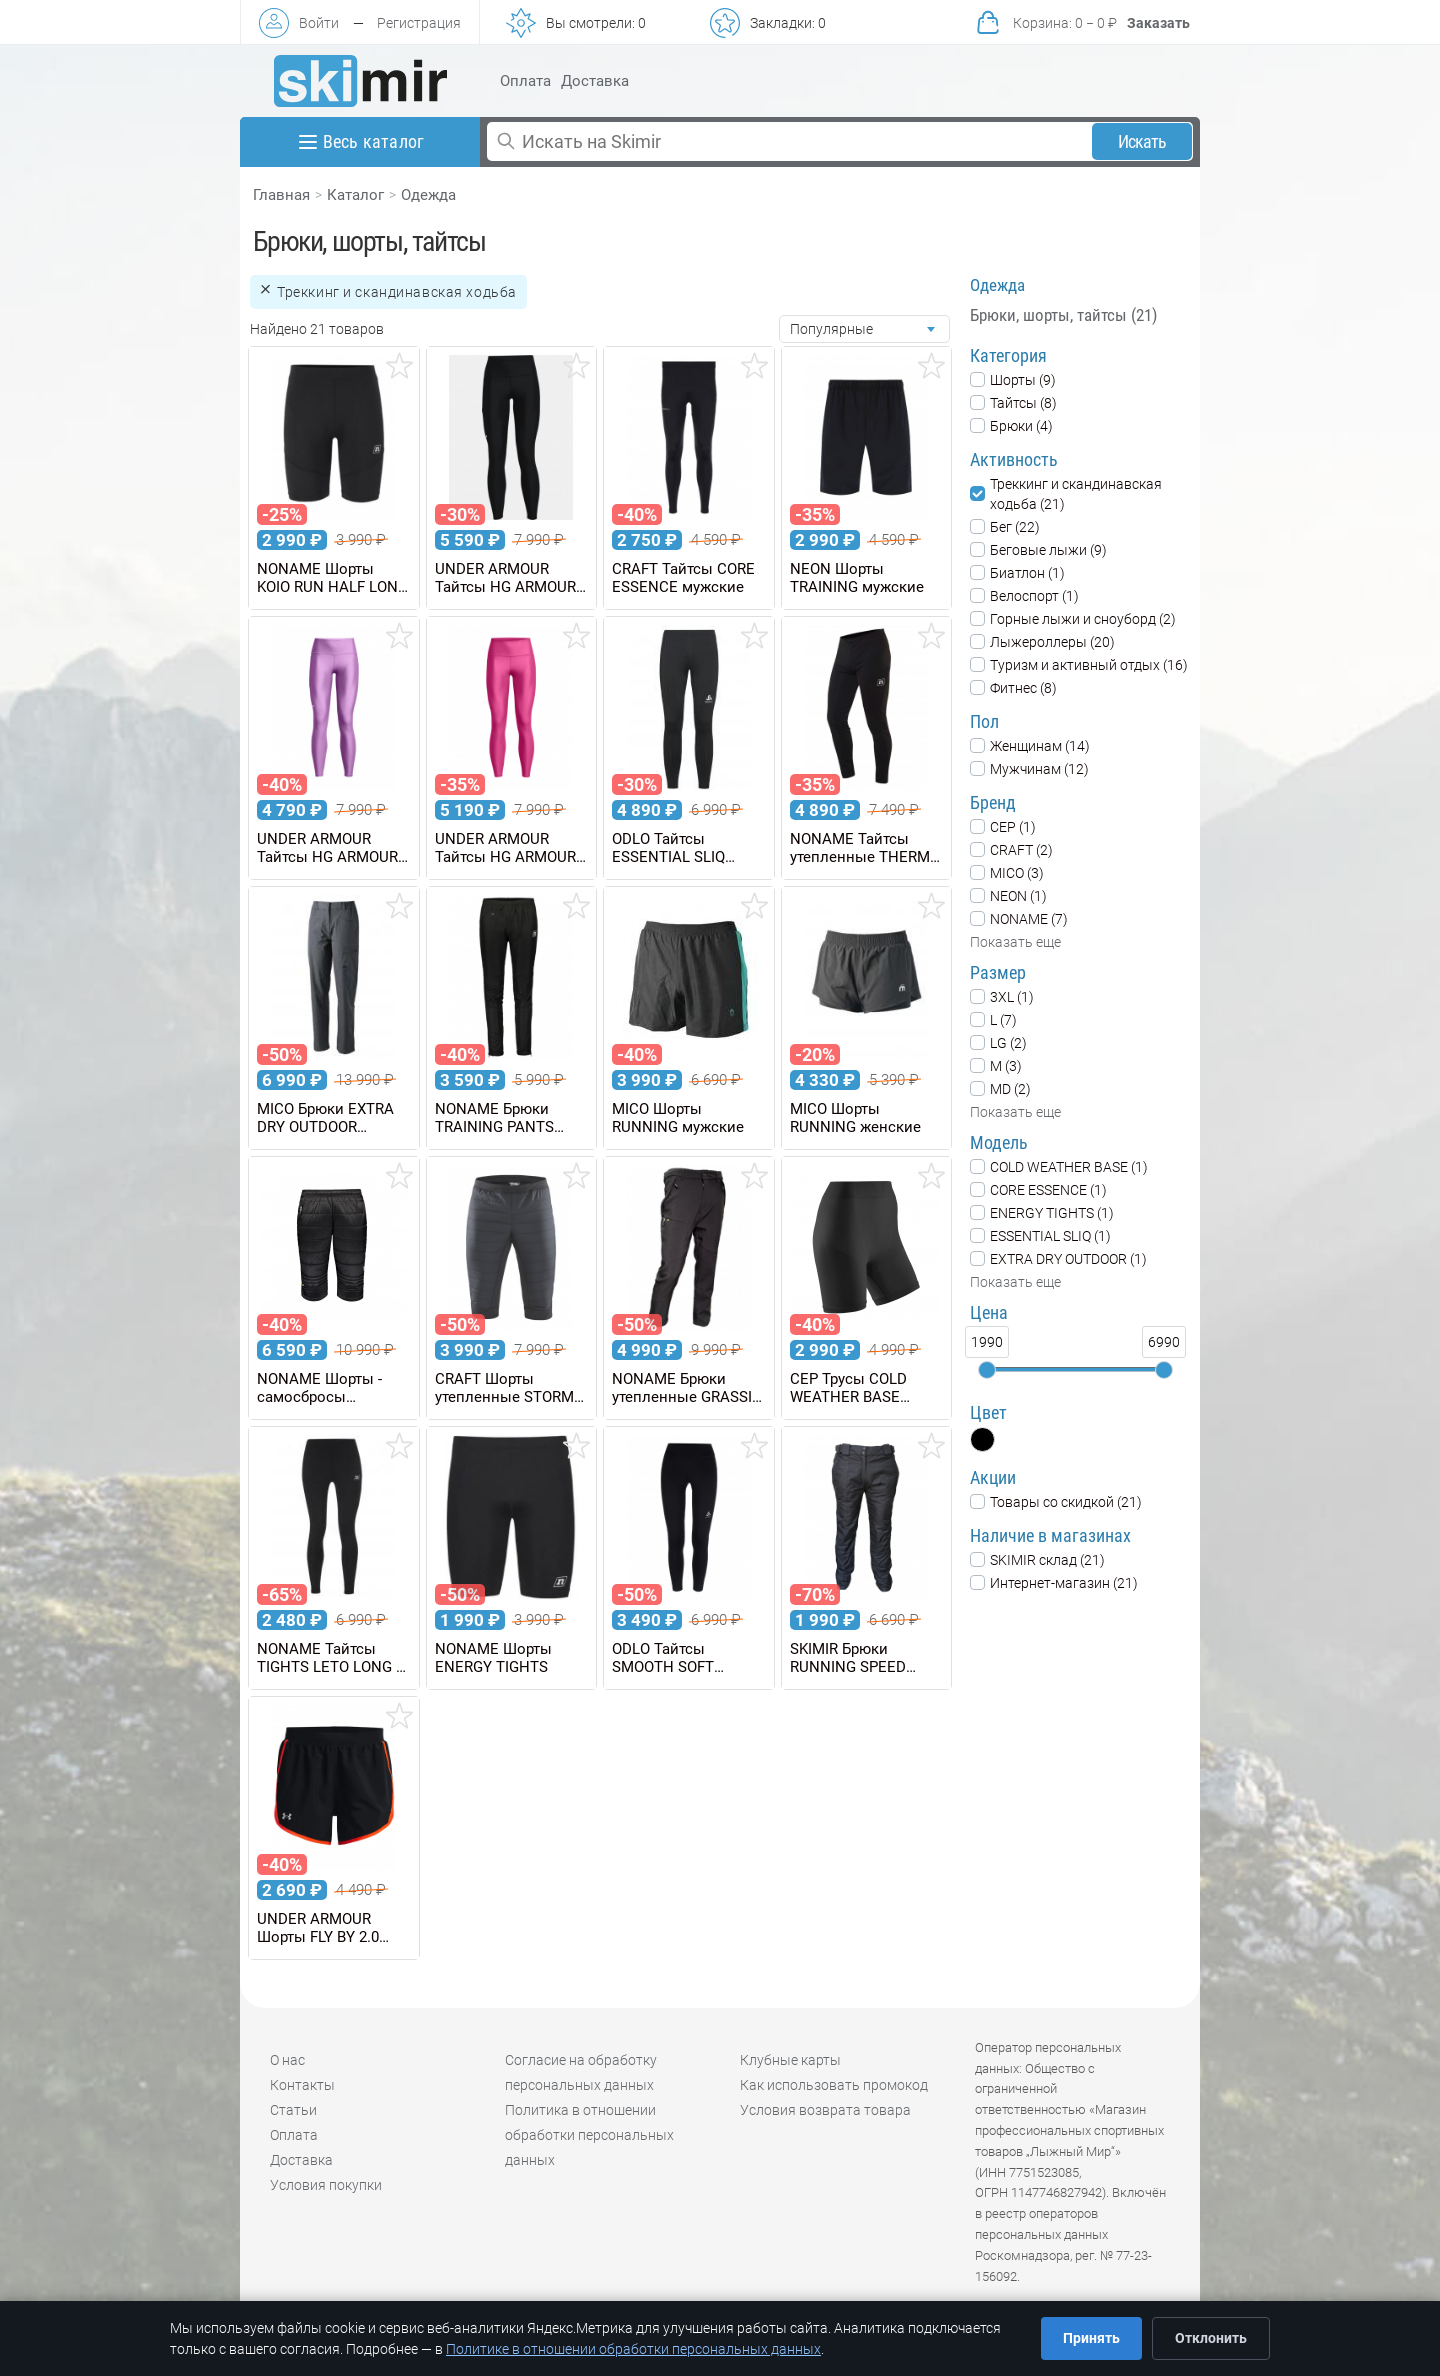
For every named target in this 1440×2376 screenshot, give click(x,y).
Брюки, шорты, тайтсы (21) (1063, 315)
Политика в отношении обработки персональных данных (589, 2135)
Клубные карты (790, 2060)
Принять (1091, 2338)
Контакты (302, 2085)
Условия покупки (326, 2185)
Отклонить (1211, 2338)
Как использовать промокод (834, 2085)
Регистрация (419, 23)
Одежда (428, 195)
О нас (287, 2060)
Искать (1142, 141)
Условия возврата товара (825, 2110)
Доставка (595, 81)
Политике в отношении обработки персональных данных (633, 2349)
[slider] (987, 1370)
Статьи (293, 2110)
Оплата (525, 81)
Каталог (355, 195)
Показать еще (1015, 942)
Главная (281, 195)
